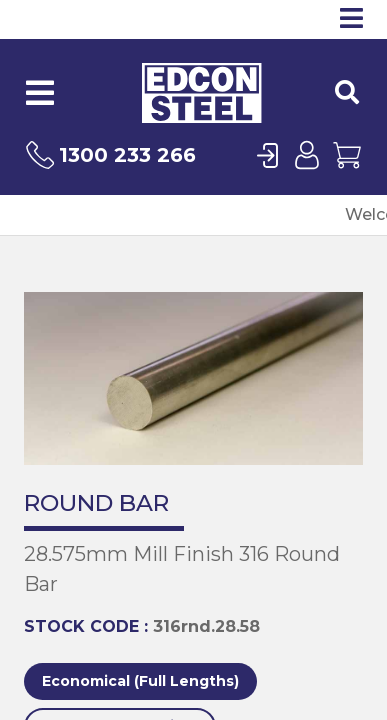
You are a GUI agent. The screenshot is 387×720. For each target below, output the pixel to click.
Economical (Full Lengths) (140, 681)
